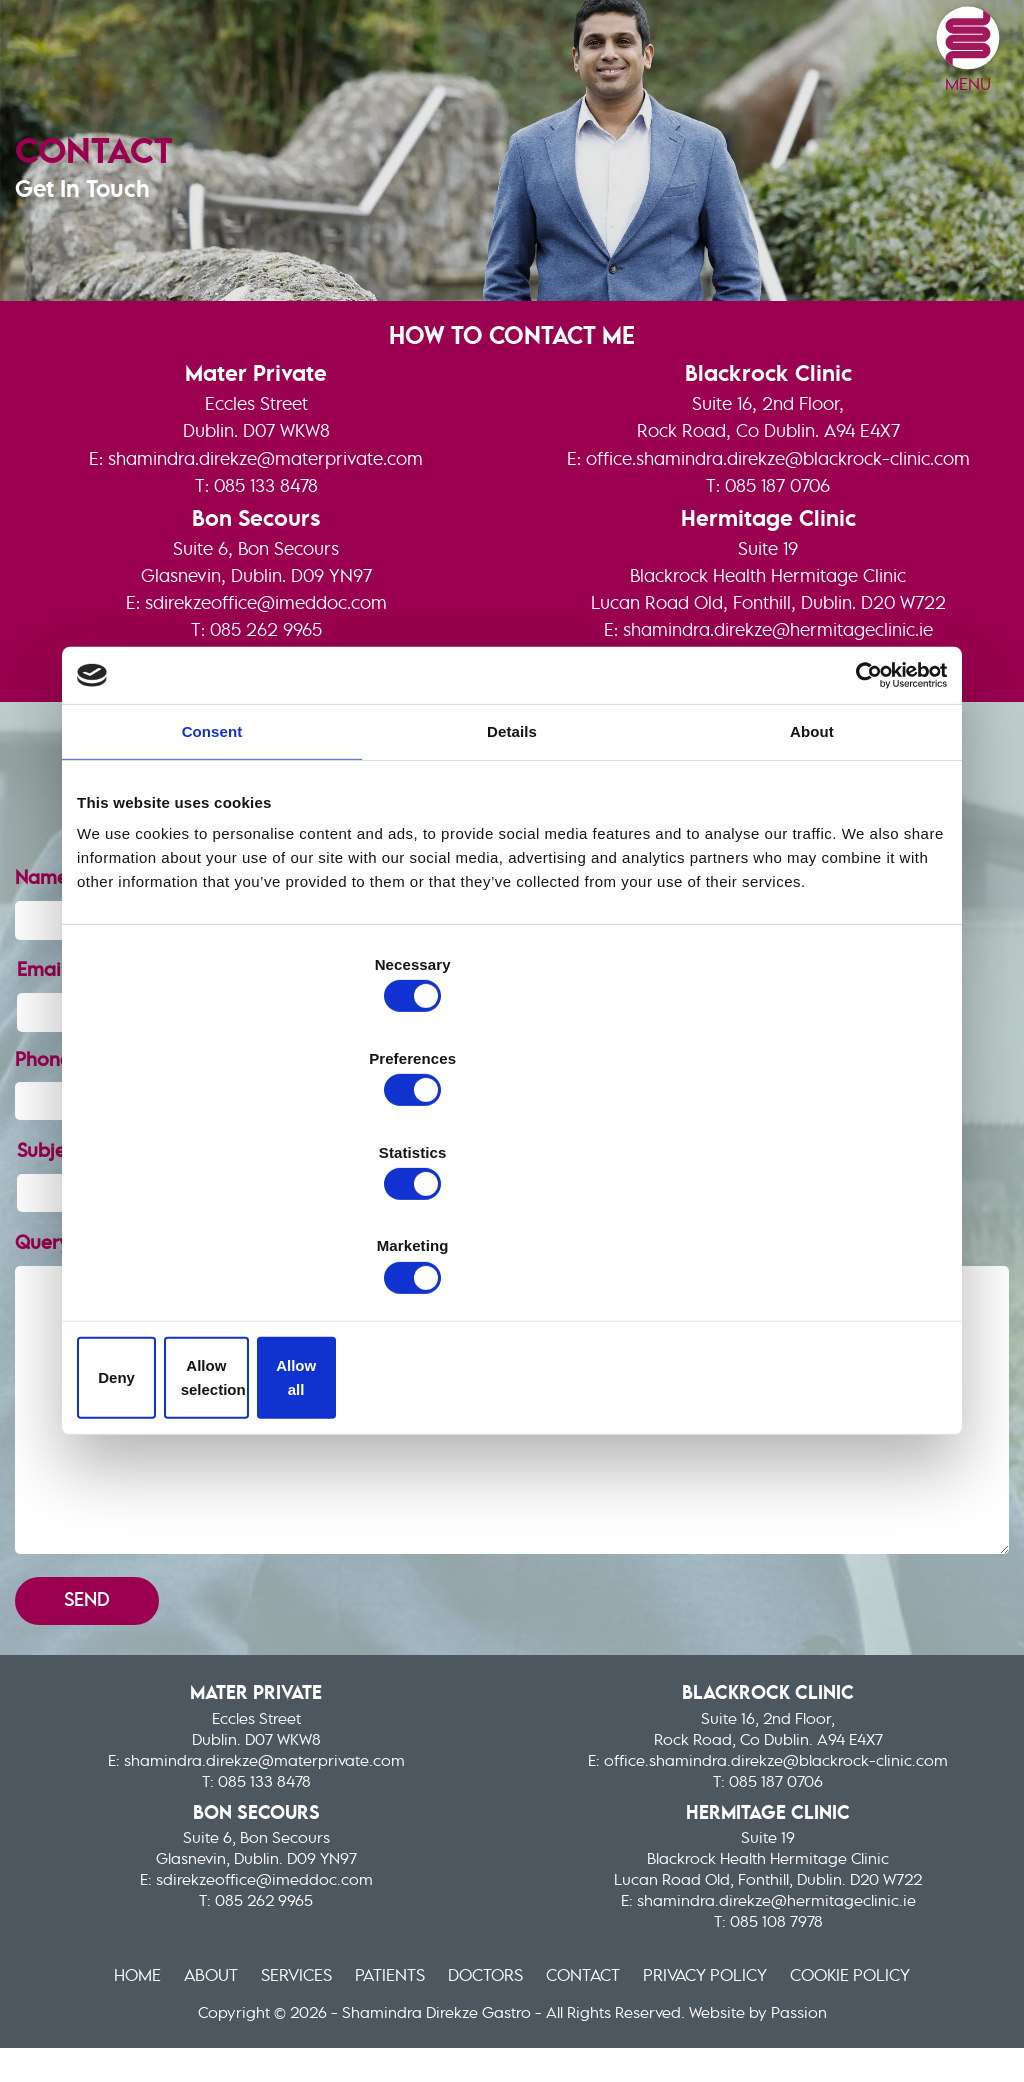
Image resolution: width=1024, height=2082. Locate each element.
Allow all (804, 1237)
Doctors (488, 2003)
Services (273, 2003)
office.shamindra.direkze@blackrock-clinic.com (778, 530)
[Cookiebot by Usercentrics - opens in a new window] (859, 829)
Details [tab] (512, 886)
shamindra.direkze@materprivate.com (265, 530)
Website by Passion (758, 2041)
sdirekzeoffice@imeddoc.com (266, 678)
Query (55, 1210)
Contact (598, 2003)
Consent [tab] (212, 886)
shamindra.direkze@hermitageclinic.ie (778, 705)
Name (54, 997)
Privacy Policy (734, 2003)
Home (90, 2003)
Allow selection (511, 1237)
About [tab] (812, 886)
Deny (219, 1237)
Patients (379, 2003)
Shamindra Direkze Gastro (240, 48)
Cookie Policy (895, 2003)
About (175, 2003)
